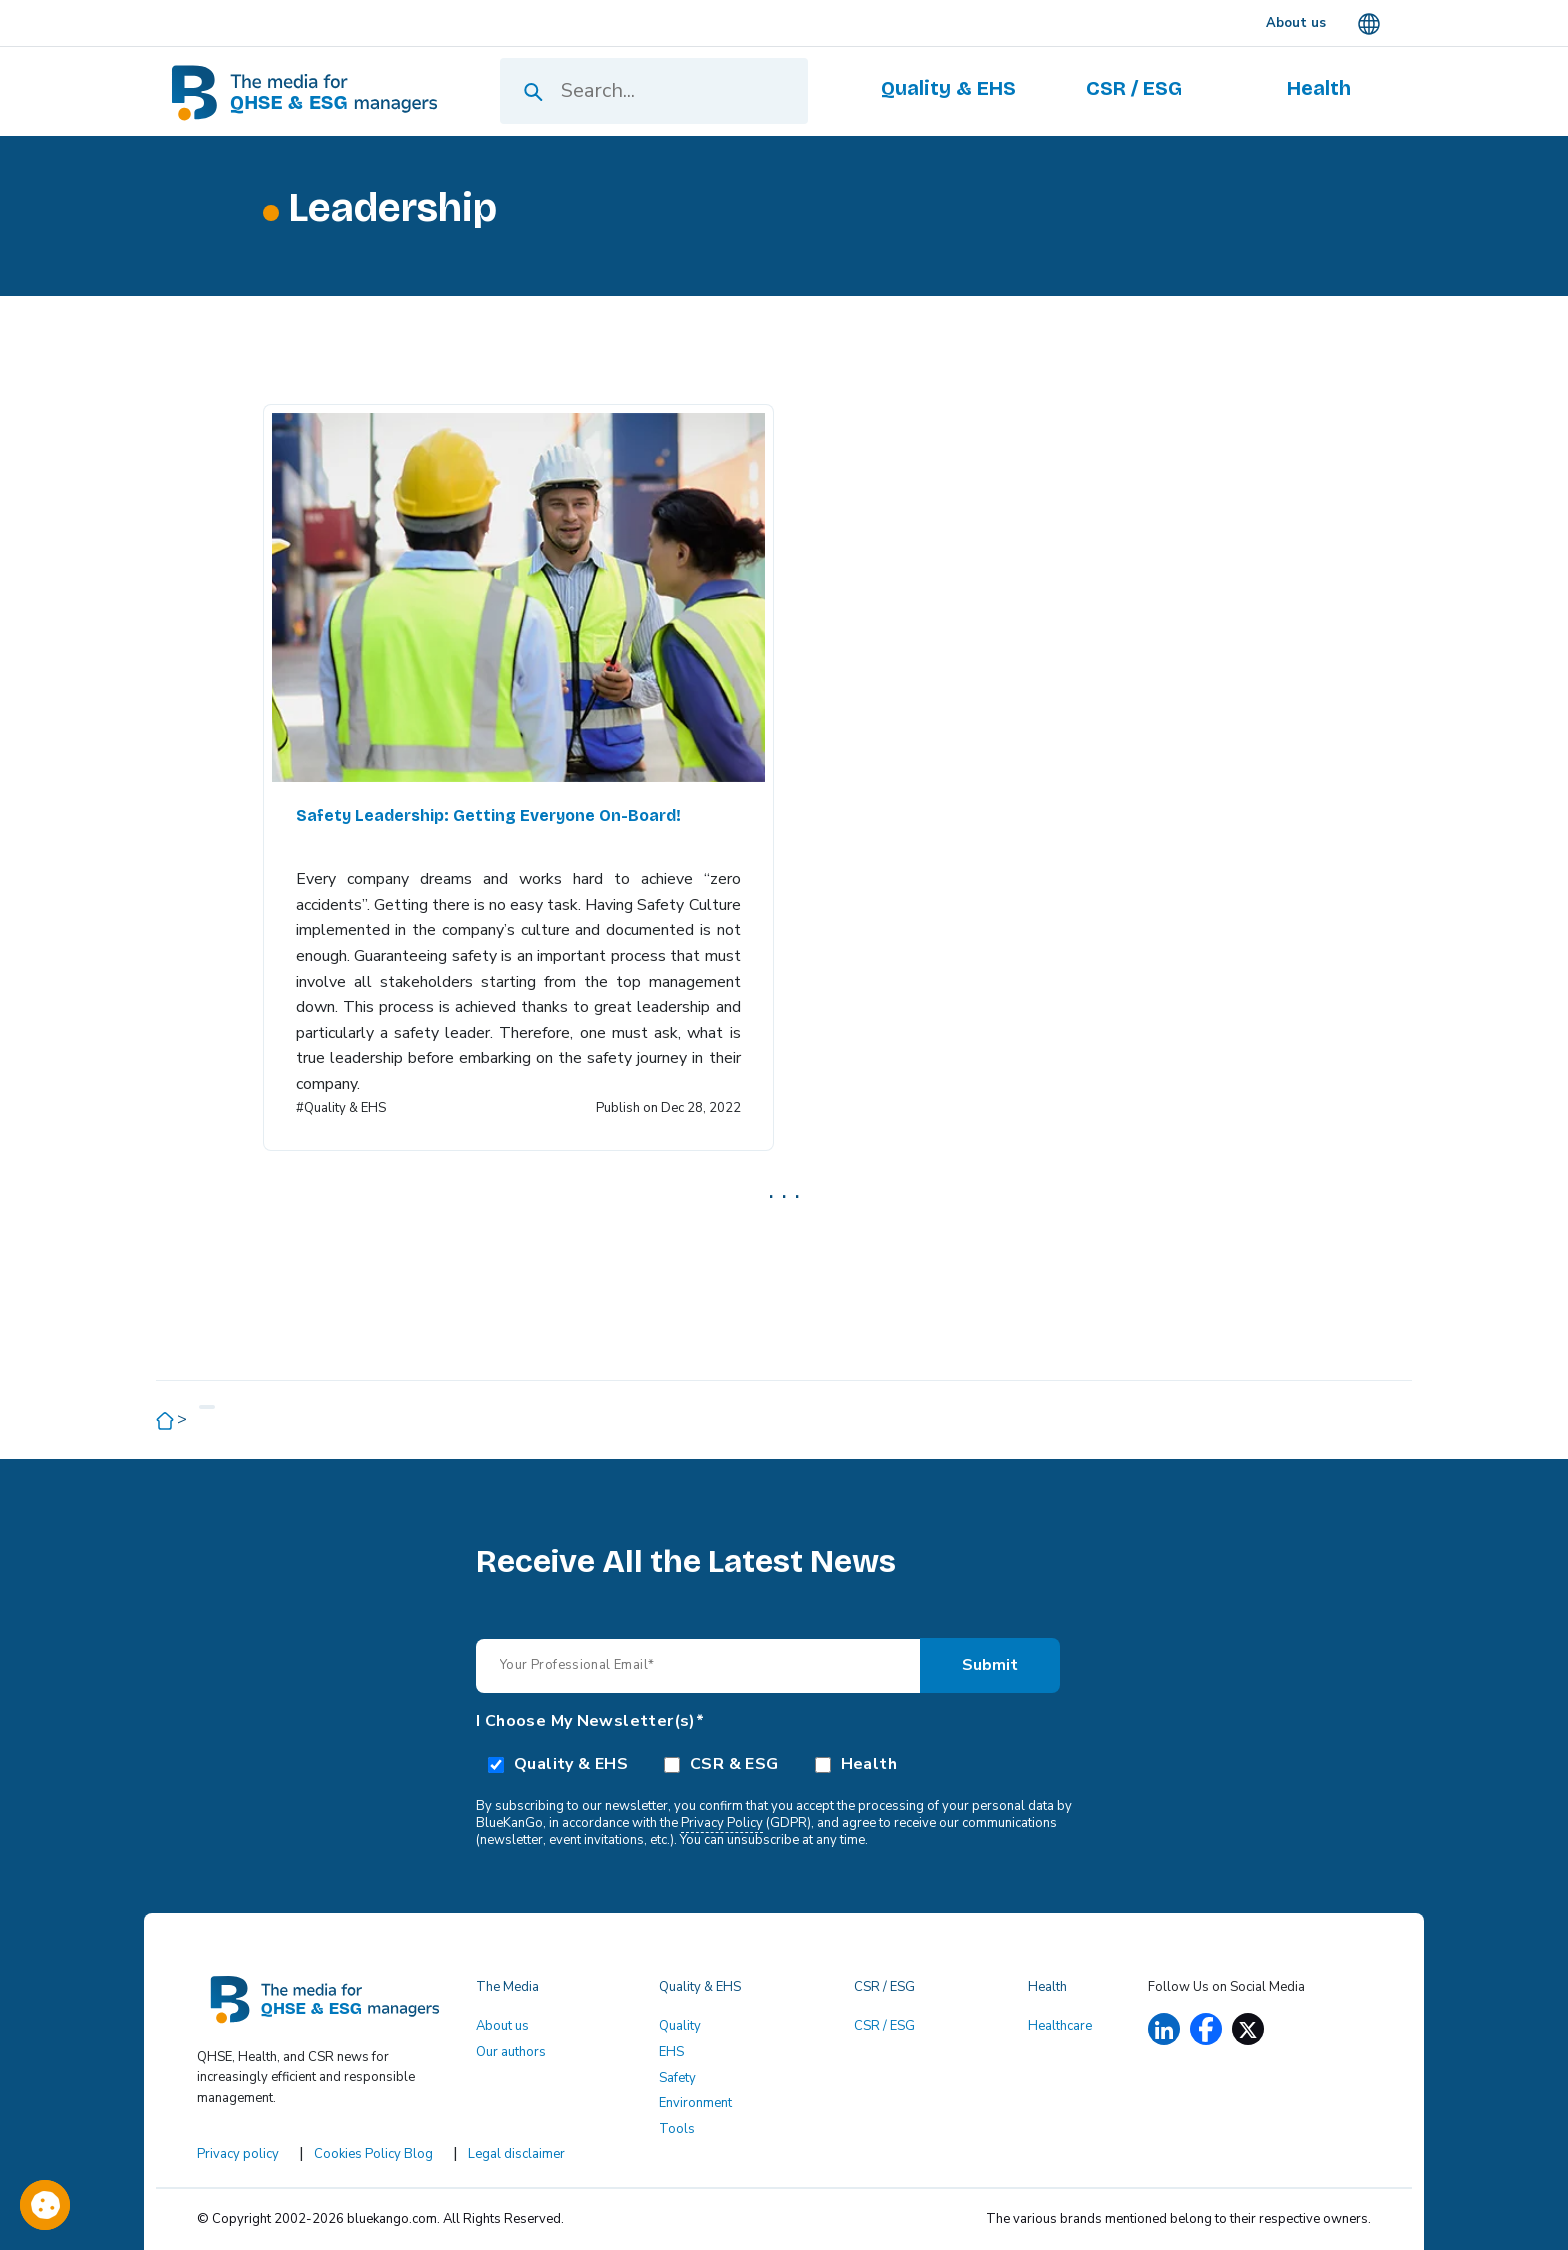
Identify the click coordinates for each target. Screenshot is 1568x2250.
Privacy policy (238, 2154)
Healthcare (1060, 2026)
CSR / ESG (884, 2026)
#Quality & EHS (341, 1108)
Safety (677, 2078)
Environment (695, 2103)
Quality (680, 2026)
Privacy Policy (722, 1823)
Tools (677, 2129)
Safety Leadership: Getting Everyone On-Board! (488, 815)
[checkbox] (784, 1763)
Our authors (511, 2052)
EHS (671, 2052)
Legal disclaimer (516, 2154)
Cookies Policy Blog (373, 2154)
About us (502, 2026)
